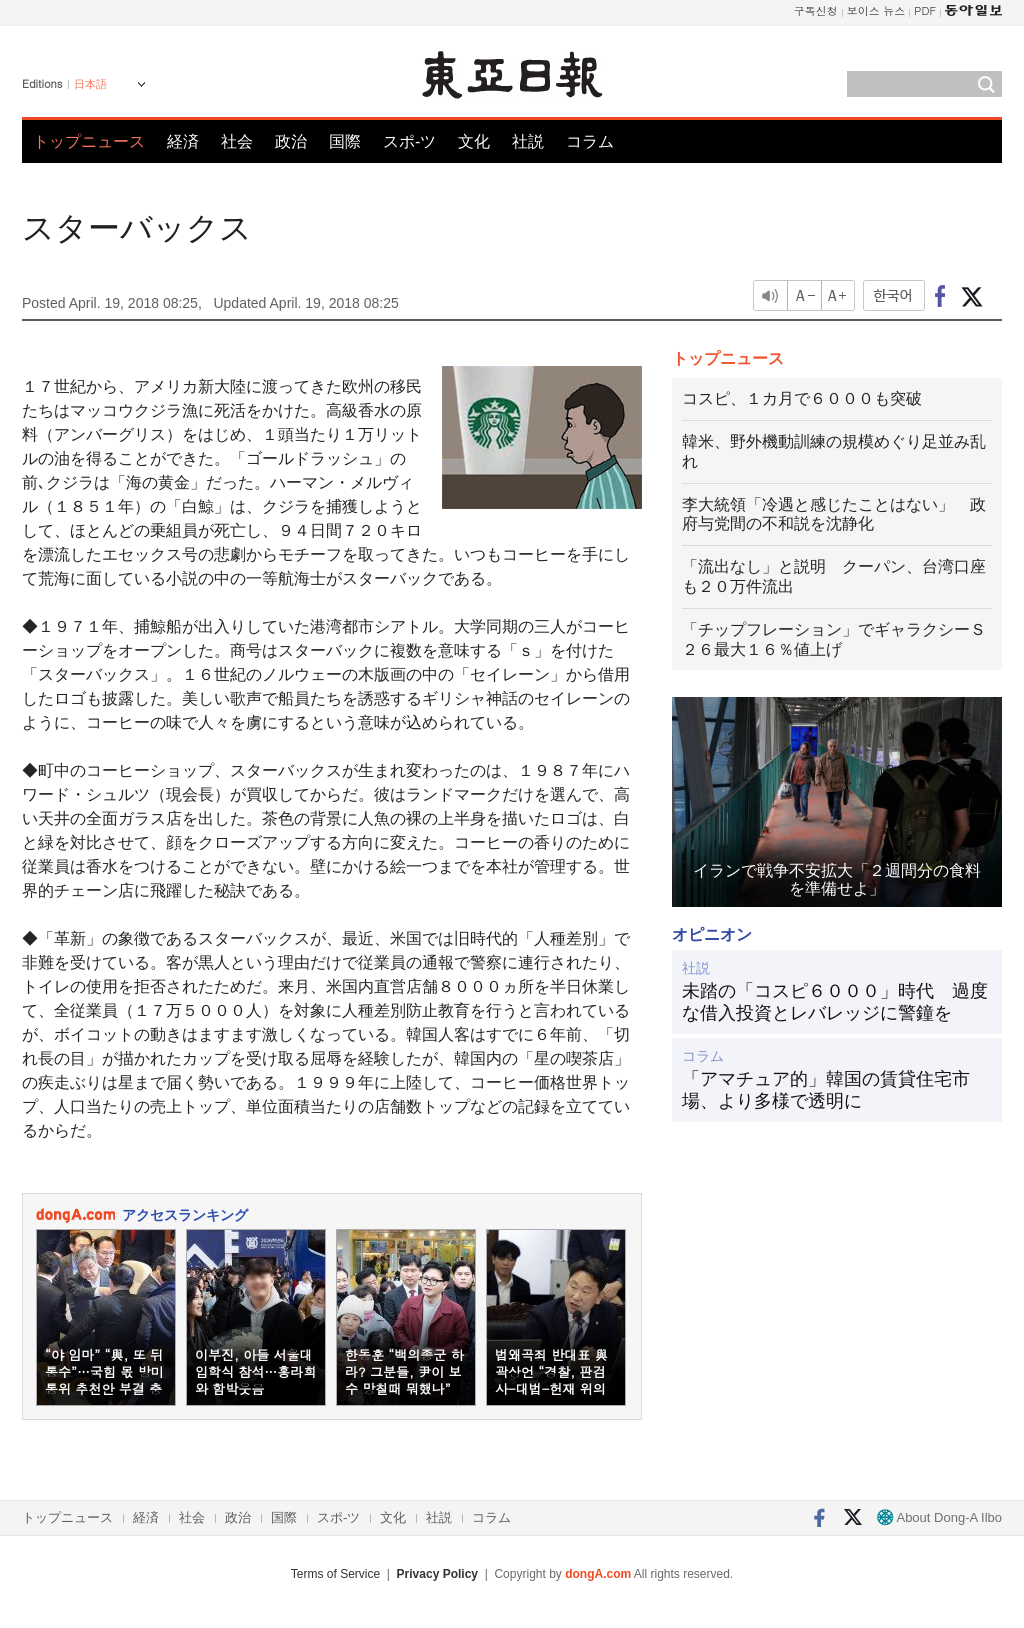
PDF (925, 10)
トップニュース (89, 141)
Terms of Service (335, 1574)
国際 (345, 141)
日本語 (90, 84)
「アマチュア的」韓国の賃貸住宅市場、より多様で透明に (826, 1090)
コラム (590, 141)
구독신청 (816, 10)
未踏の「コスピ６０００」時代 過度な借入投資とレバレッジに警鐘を (835, 1002)
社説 (528, 141)
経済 (183, 141)
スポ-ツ (409, 141)
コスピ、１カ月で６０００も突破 (802, 398)
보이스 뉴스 (876, 10)
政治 (291, 141)
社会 (237, 141)
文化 (474, 141)
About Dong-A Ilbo (939, 1517)
